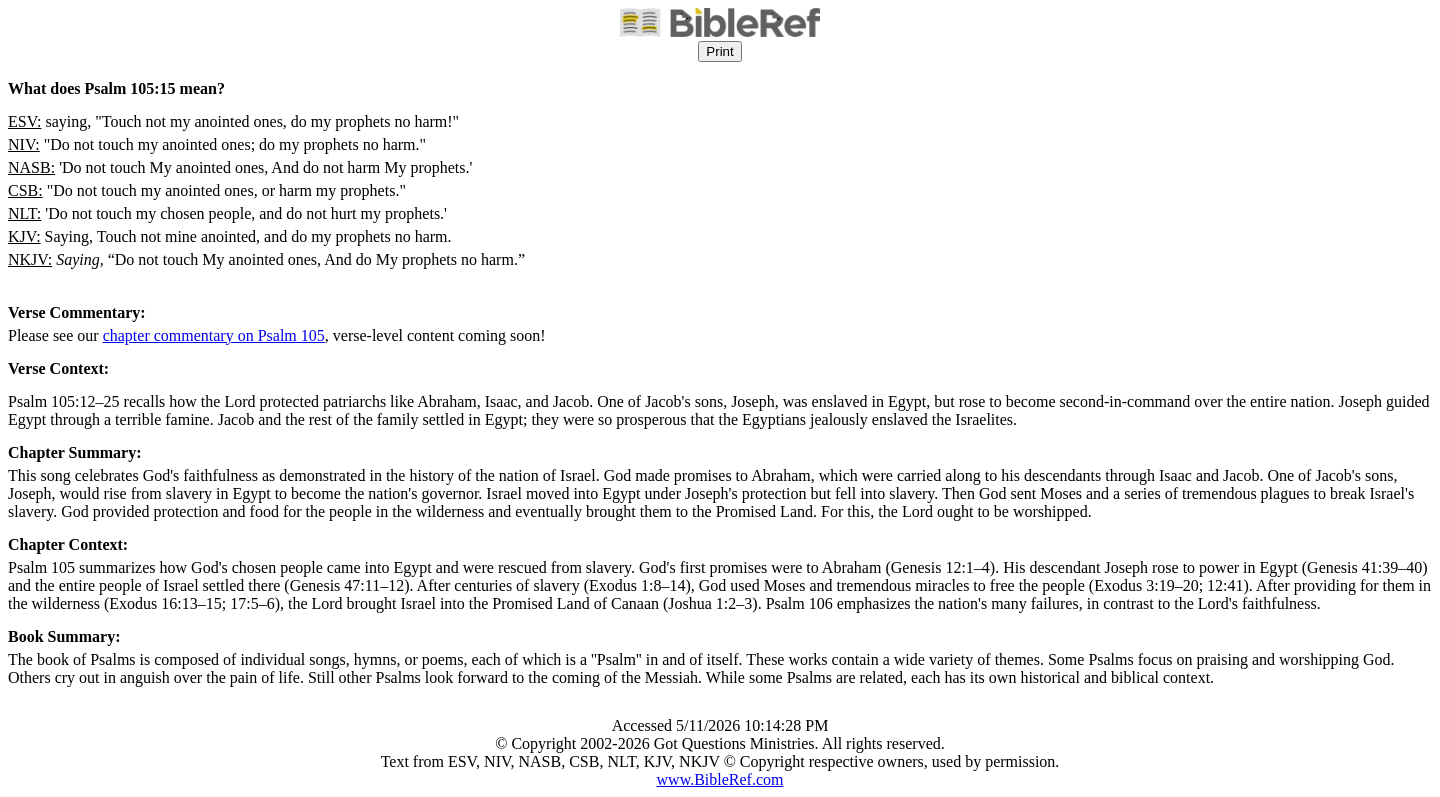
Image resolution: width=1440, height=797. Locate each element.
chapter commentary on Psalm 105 (214, 335)
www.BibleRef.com (720, 779)
